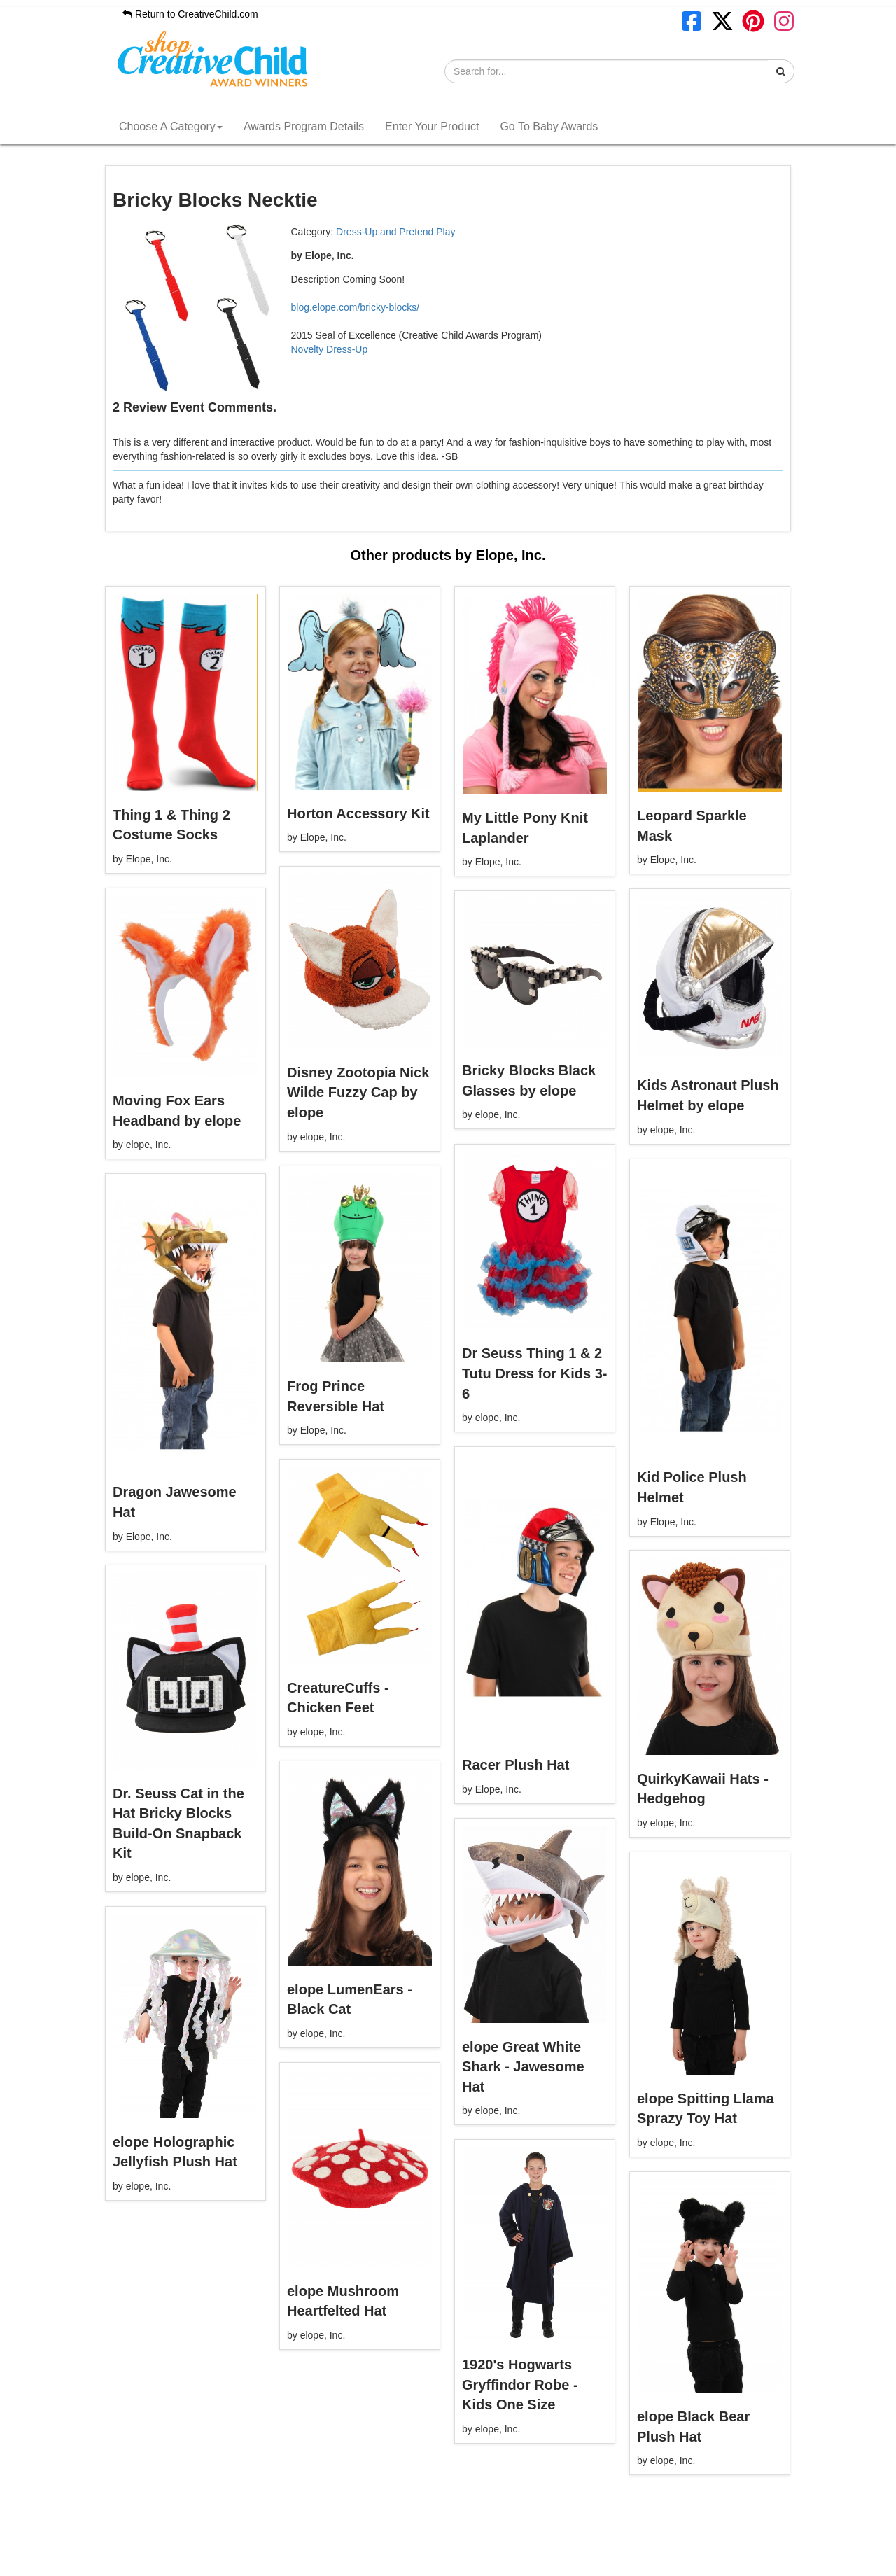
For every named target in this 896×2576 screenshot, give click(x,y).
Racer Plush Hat (515, 1764)
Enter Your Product (432, 126)
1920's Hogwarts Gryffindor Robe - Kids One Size (520, 2384)
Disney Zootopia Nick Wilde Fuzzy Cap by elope (358, 1092)
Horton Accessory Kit (358, 813)
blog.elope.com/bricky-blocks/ (355, 307)
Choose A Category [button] (171, 126)
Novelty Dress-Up (329, 349)
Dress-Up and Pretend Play (395, 231)
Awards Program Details (304, 126)
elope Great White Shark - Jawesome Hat (523, 2066)
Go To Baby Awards (549, 126)
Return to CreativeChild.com (190, 14)
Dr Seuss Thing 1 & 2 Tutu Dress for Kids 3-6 (534, 1373)
